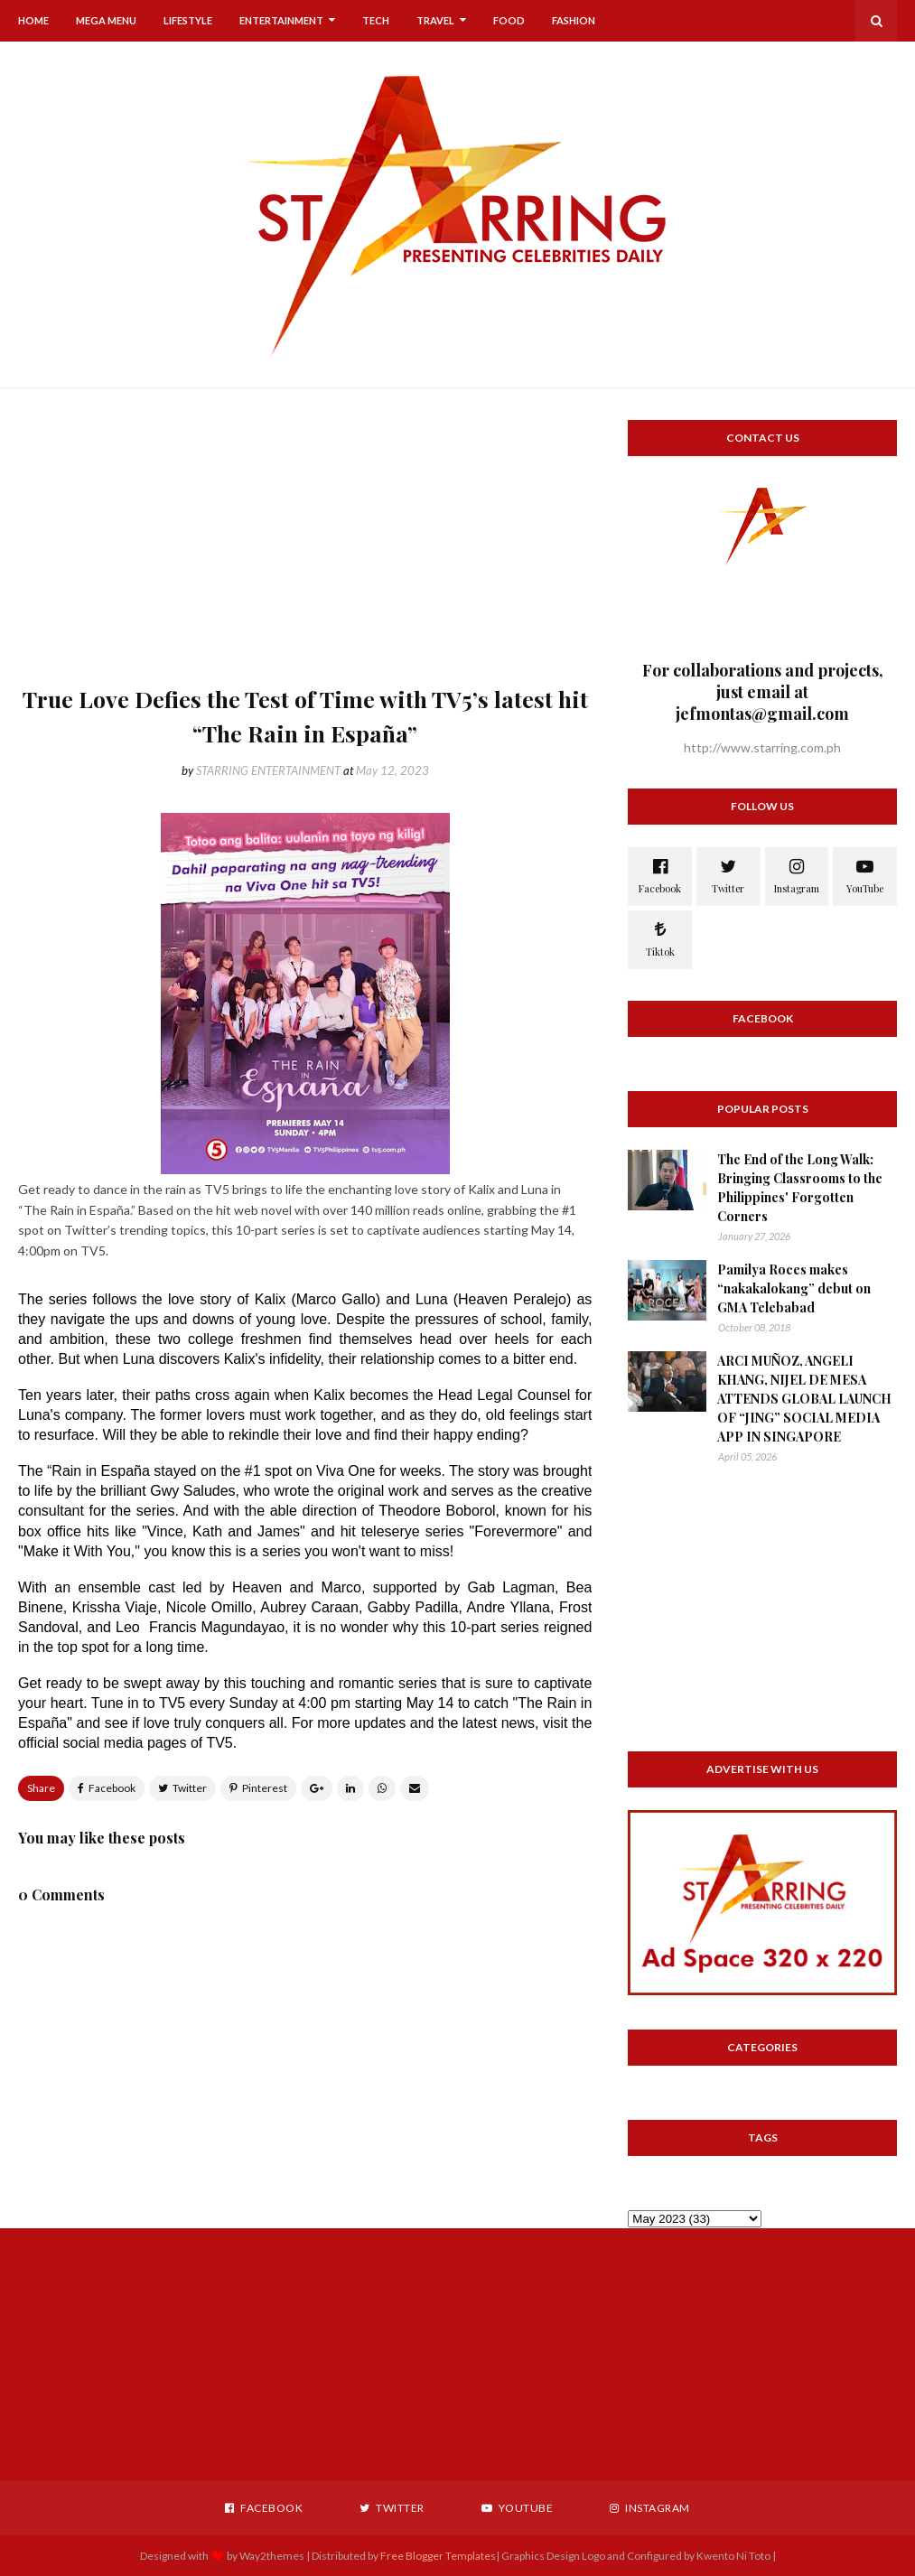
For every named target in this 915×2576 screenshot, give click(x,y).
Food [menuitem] (509, 20)
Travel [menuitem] (435, 20)
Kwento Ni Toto (732, 2555)
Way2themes (271, 2555)
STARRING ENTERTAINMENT (268, 770)
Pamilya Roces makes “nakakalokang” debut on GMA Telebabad (794, 1288)
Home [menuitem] (33, 20)
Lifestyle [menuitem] (187, 20)
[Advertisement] (305, 546)
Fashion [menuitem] (573, 20)
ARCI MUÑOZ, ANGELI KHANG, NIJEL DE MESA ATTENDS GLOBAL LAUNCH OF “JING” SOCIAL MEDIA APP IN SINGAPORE (804, 1398)
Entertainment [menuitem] (281, 20)
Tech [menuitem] (375, 20)
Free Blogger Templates (438, 2555)
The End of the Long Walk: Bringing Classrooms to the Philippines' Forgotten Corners (799, 1188)
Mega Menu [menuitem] (106, 20)
